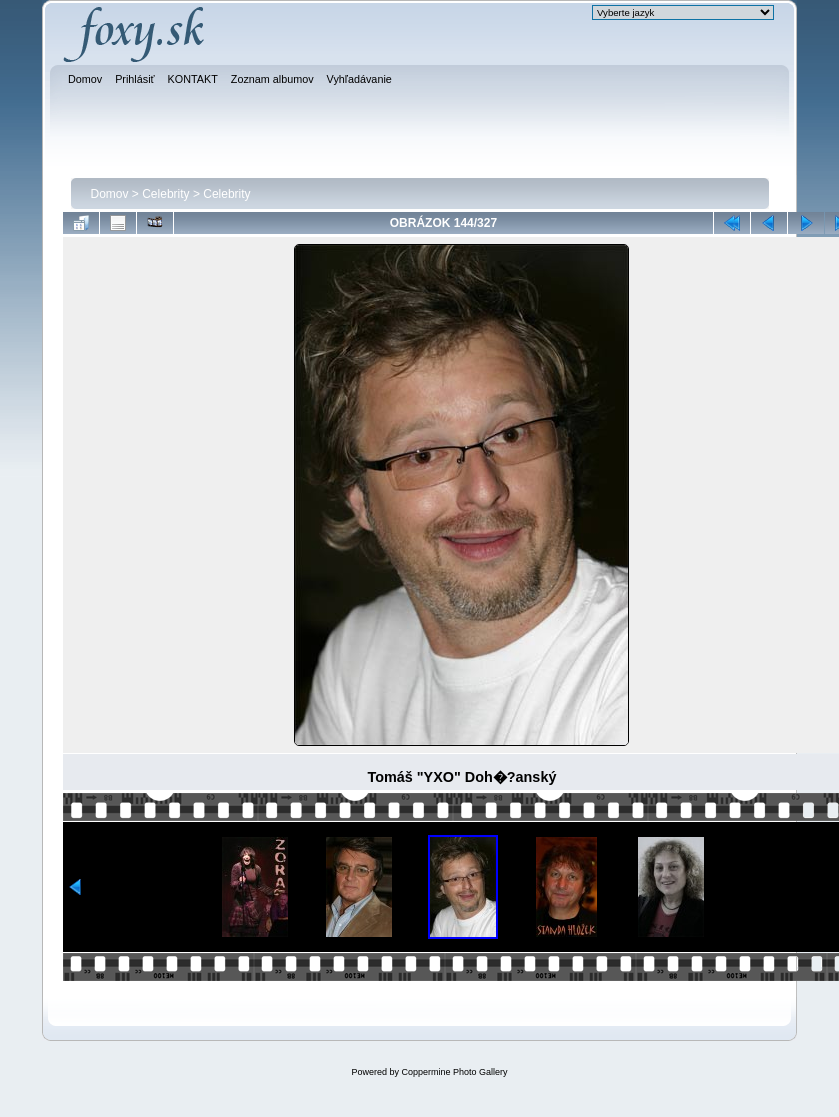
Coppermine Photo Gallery (454, 1072)
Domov (110, 194)
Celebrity (165, 194)
